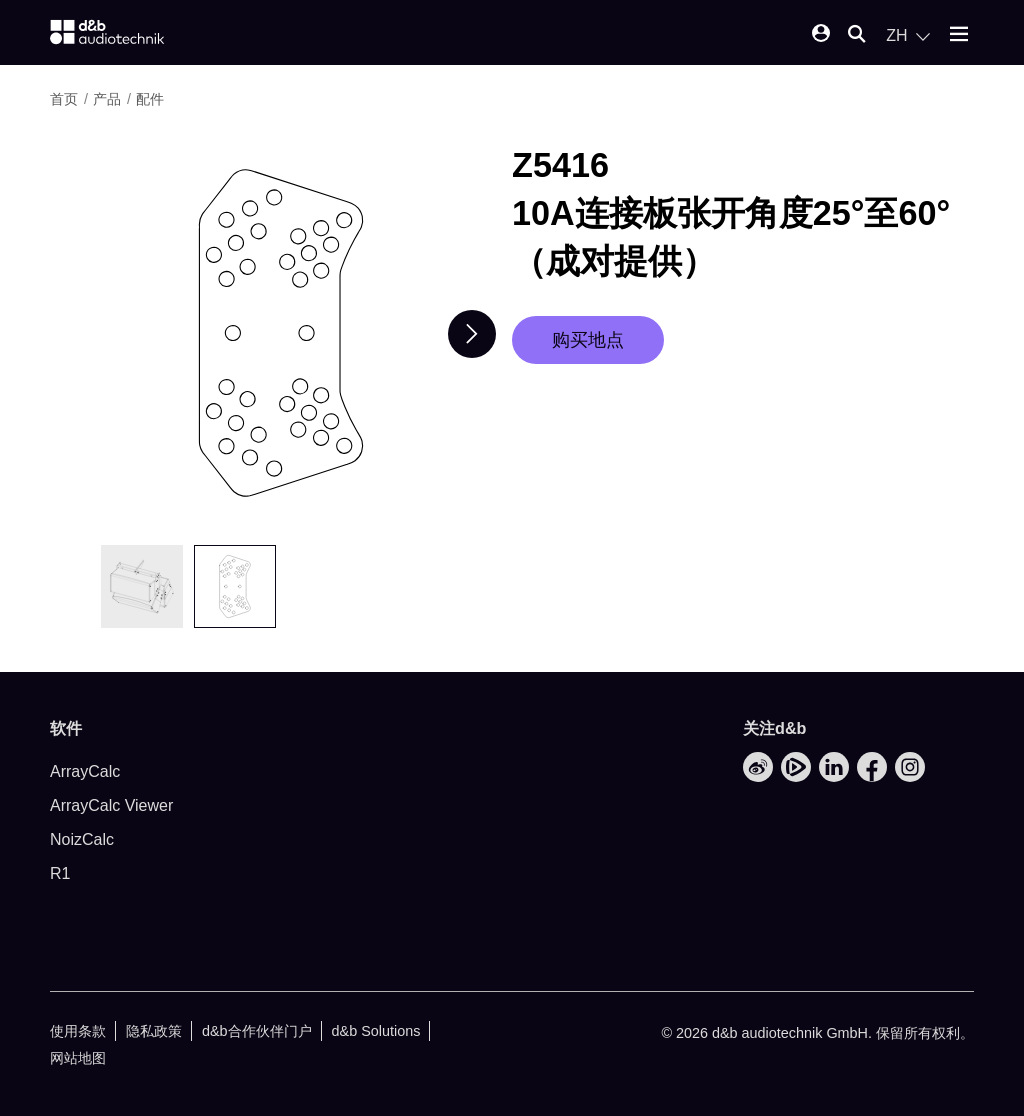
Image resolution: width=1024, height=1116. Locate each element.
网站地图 (78, 1058)
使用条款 (78, 1031)
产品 (107, 99)
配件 (150, 99)
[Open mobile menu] (959, 35)
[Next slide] (472, 334)
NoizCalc (82, 839)
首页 (64, 99)
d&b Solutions (376, 1031)
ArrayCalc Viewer (111, 805)
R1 (60, 873)
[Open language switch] (908, 36)
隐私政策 (154, 1031)
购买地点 (588, 340)
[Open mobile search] (857, 35)
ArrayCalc (85, 771)
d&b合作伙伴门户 (257, 1031)
